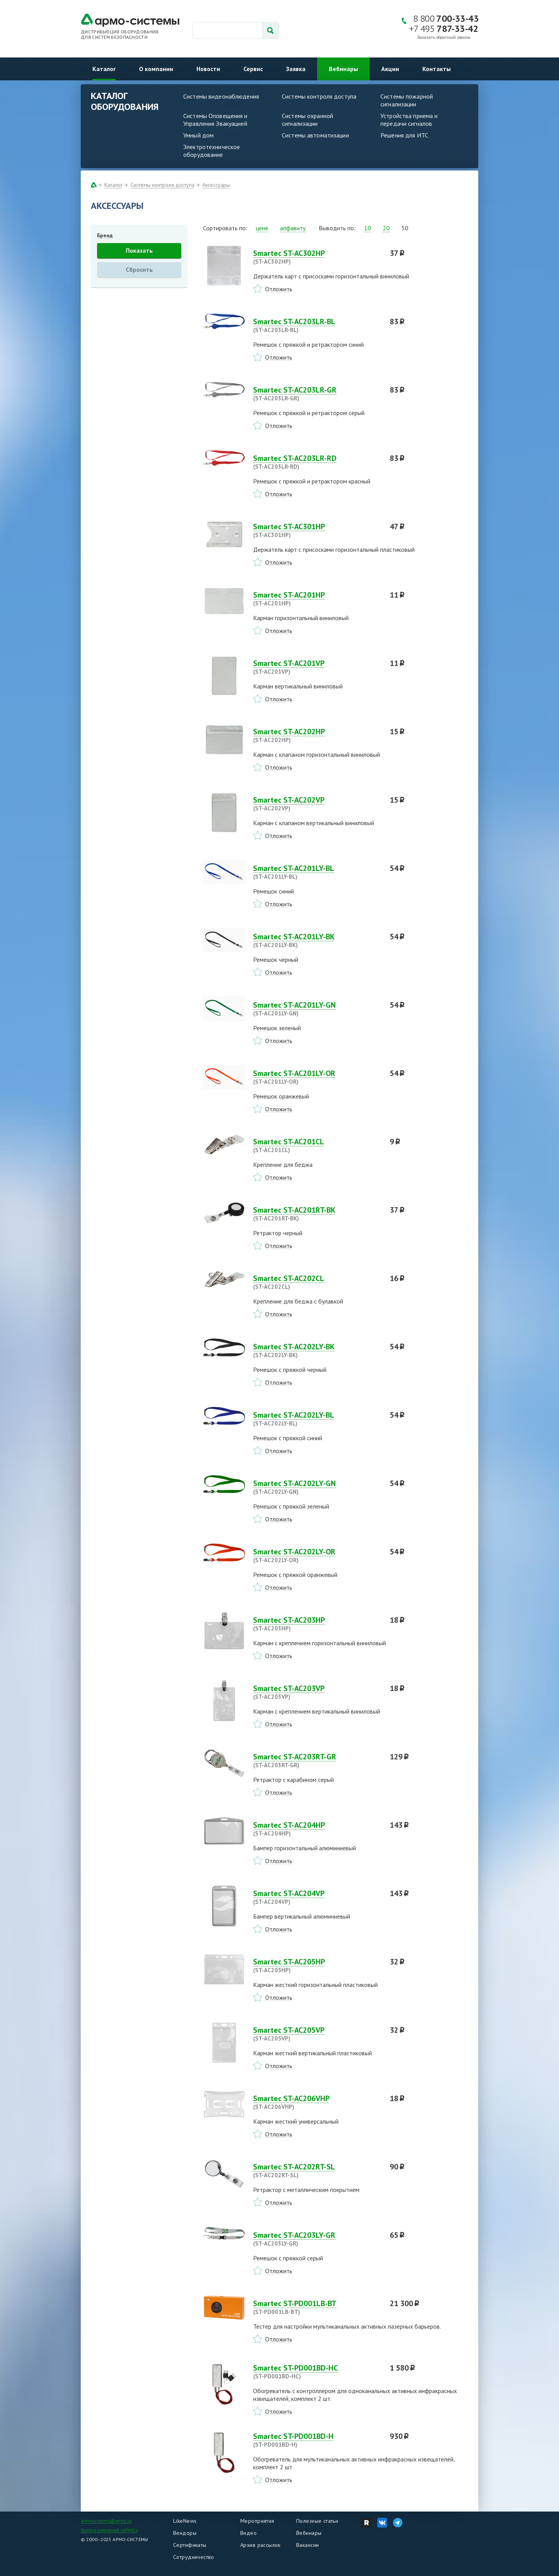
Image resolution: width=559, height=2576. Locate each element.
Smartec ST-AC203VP (316, 1692)
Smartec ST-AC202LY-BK (316, 1350)
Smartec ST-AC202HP (316, 735)
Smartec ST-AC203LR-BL (316, 325)
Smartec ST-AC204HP (316, 1829)
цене (262, 228)
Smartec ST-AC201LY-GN (316, 1009)
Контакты (436, 69)
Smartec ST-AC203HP (316, 1624)
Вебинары (343, 69)
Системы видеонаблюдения (221, 96)
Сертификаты (190, 2544)
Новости (208, 69)
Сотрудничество (193, 2556)
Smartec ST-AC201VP (316, 667)
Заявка (296, 69)
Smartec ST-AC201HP (316, 599)
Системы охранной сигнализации (307, 119)
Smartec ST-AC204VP (316, 1897)
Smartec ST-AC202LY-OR (316, 1555)
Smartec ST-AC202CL (316, 1282)
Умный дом (198, 135)
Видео (248, 2532)
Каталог (104, 69)
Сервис (253, 69)
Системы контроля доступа (319, 96)
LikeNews (184, 2520)
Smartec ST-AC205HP (316, 1966)
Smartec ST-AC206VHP (316, 2102)
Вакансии (307, 2544)
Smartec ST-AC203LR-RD (316, 462)
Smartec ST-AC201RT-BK (316, 1214)
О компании (156, 69)
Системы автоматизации (315, 135)
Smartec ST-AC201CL (316, 1145)
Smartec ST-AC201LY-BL (316, 872)
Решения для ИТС (404, 135)
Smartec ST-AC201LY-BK (316, 940)
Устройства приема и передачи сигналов (408, 119)
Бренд (105, 235)
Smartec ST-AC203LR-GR (316, 394)
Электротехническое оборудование (211, 150)
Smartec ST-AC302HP (316, 257)
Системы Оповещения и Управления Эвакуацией (215, 119)
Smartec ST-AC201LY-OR (316, 1077)
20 (386, 228)
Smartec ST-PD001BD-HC (316, 2372)
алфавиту (293, 228)
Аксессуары (216, 184)
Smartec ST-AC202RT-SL (316, 2171)
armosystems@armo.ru (106, 2521)
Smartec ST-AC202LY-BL (316, 1419)
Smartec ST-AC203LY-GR (316, 2239)
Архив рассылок (260, 2544)
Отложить (278, 289)
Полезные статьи (317, 2520)
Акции (390, 69)
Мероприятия (257, 2520)
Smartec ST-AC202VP (316, 804)
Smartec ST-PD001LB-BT (316, 2307)
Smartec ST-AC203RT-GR (316, 1760)
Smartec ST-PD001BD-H (316, 2440)
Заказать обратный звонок (443, 37)
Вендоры (184, 2532)
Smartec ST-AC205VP (316, 2034)
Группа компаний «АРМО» (109, 2530)
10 (367, 228)
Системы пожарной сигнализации (406, 100)
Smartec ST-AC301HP (316, 530)
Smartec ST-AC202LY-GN (316, 1487)
